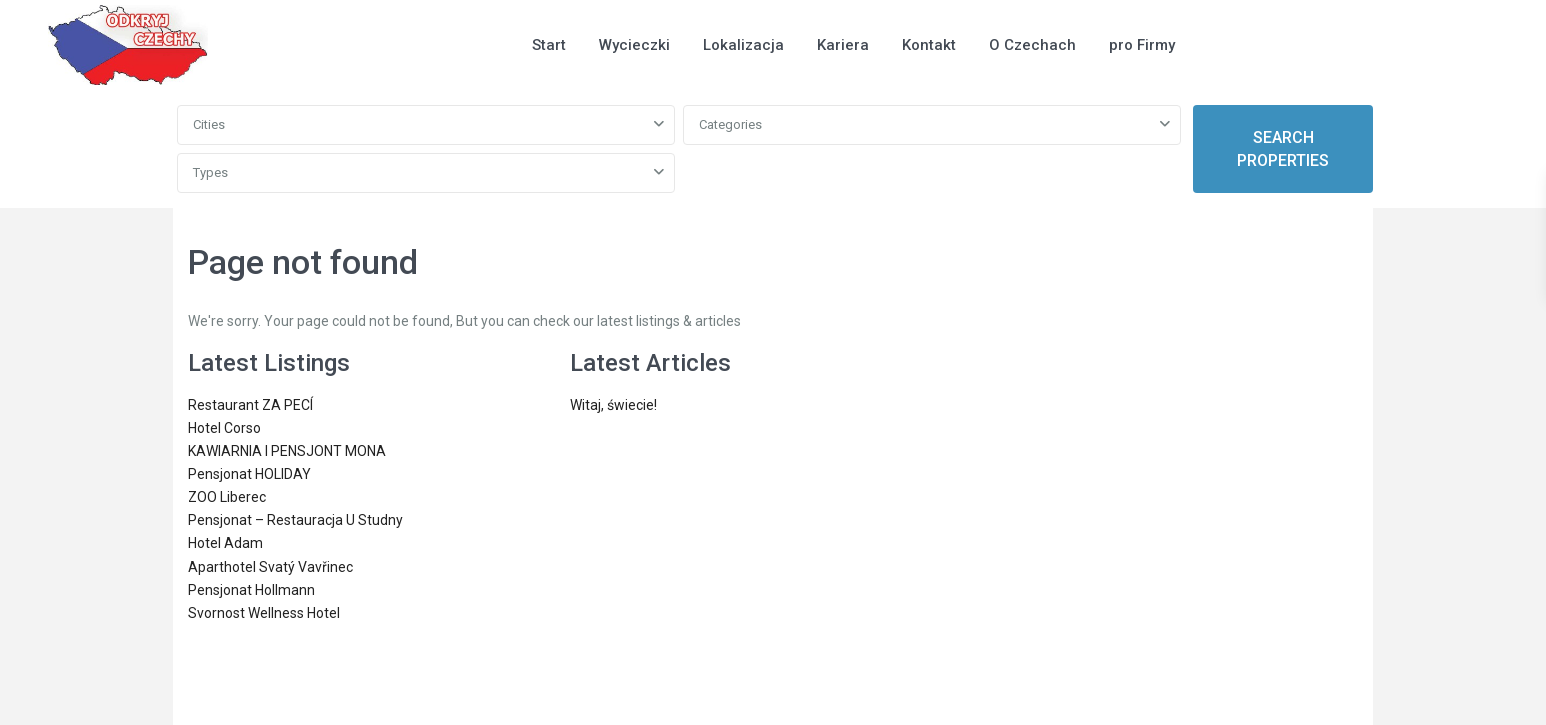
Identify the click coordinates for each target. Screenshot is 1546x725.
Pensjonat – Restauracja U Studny (295, 520)
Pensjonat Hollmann (251, 590)
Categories (730, 124)
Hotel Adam (225, 543)
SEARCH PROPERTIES (1283, 149)
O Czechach (1032, 45)
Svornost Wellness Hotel (264, 613)
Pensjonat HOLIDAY (249, 474)
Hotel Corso (224, 428)
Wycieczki (634, 45)
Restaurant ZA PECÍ (250, 405)
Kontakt (929, 45)
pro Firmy (1142, 45)
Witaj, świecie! (613, 405)
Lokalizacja (743, 45)
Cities (209, 124)
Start (549, 45)
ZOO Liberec (227, 497)
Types (210, 172)
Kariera (843, 45)
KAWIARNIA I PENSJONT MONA (287, 451)
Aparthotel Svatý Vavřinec (270, 567)
